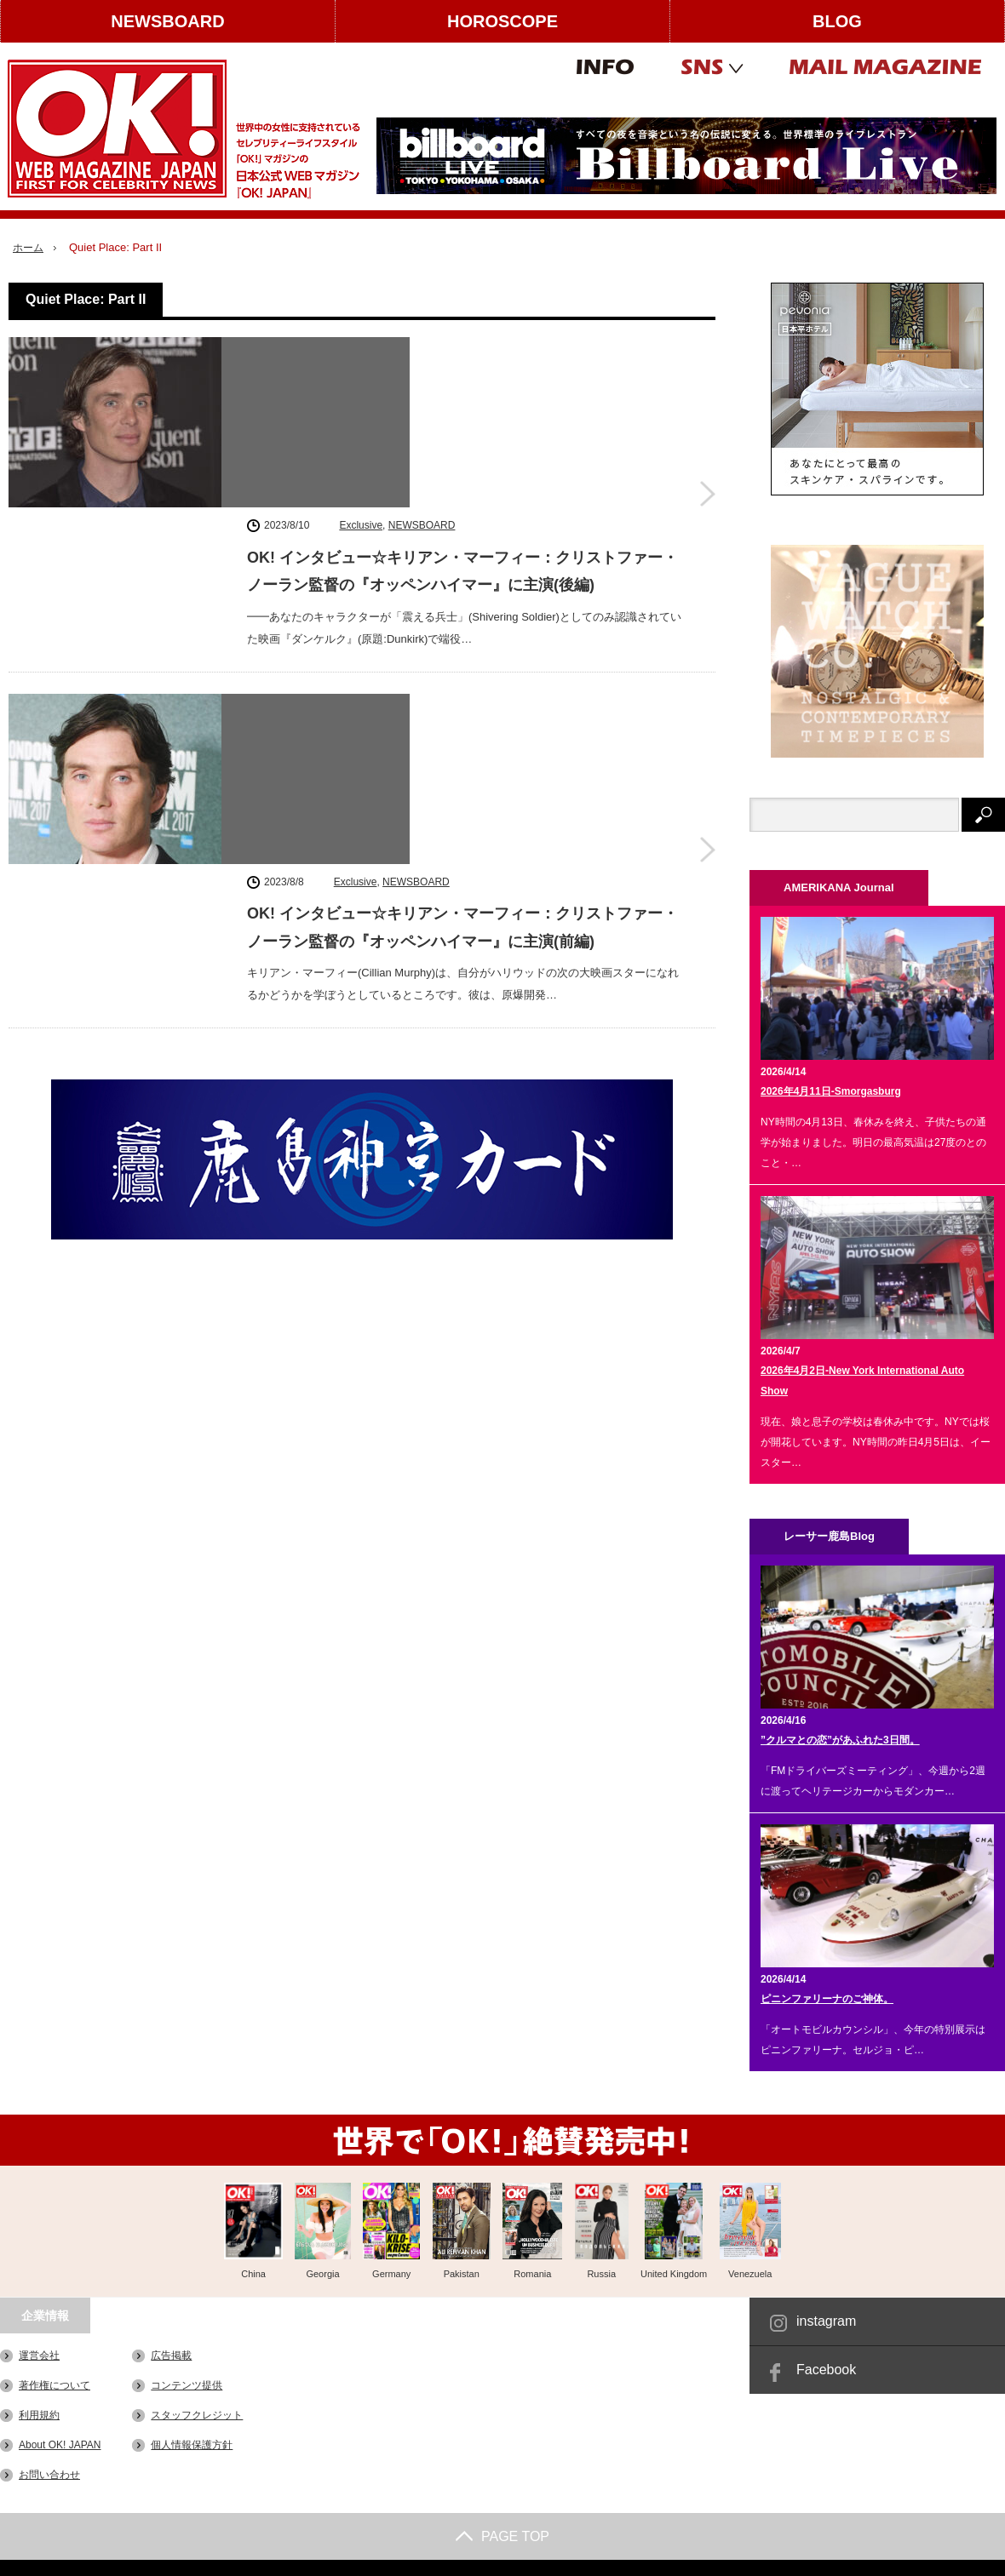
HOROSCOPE (502, 21)
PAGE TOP (502, 2536)
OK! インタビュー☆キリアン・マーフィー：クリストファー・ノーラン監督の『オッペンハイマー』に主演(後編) (462, 396)
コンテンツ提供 (186, 2385)
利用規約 (39, 2415)
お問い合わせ (49, 2475)
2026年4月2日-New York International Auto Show (862, 1381)
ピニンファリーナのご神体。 (827, 1999)
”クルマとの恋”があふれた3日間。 (840, 1740)
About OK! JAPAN (60, 2445)
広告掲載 (171, 2355)
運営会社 (39, 2355)
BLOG (837, 21)
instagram (826, 2321)
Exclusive (360, 350)
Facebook (826, 2369)
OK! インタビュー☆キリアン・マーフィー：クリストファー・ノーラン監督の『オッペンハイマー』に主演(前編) (462, 609)
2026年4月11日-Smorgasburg (831, 1091)
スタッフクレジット (197, 2415)
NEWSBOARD (167, 21)
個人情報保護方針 (192, 2445)
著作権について (54, 2385)
